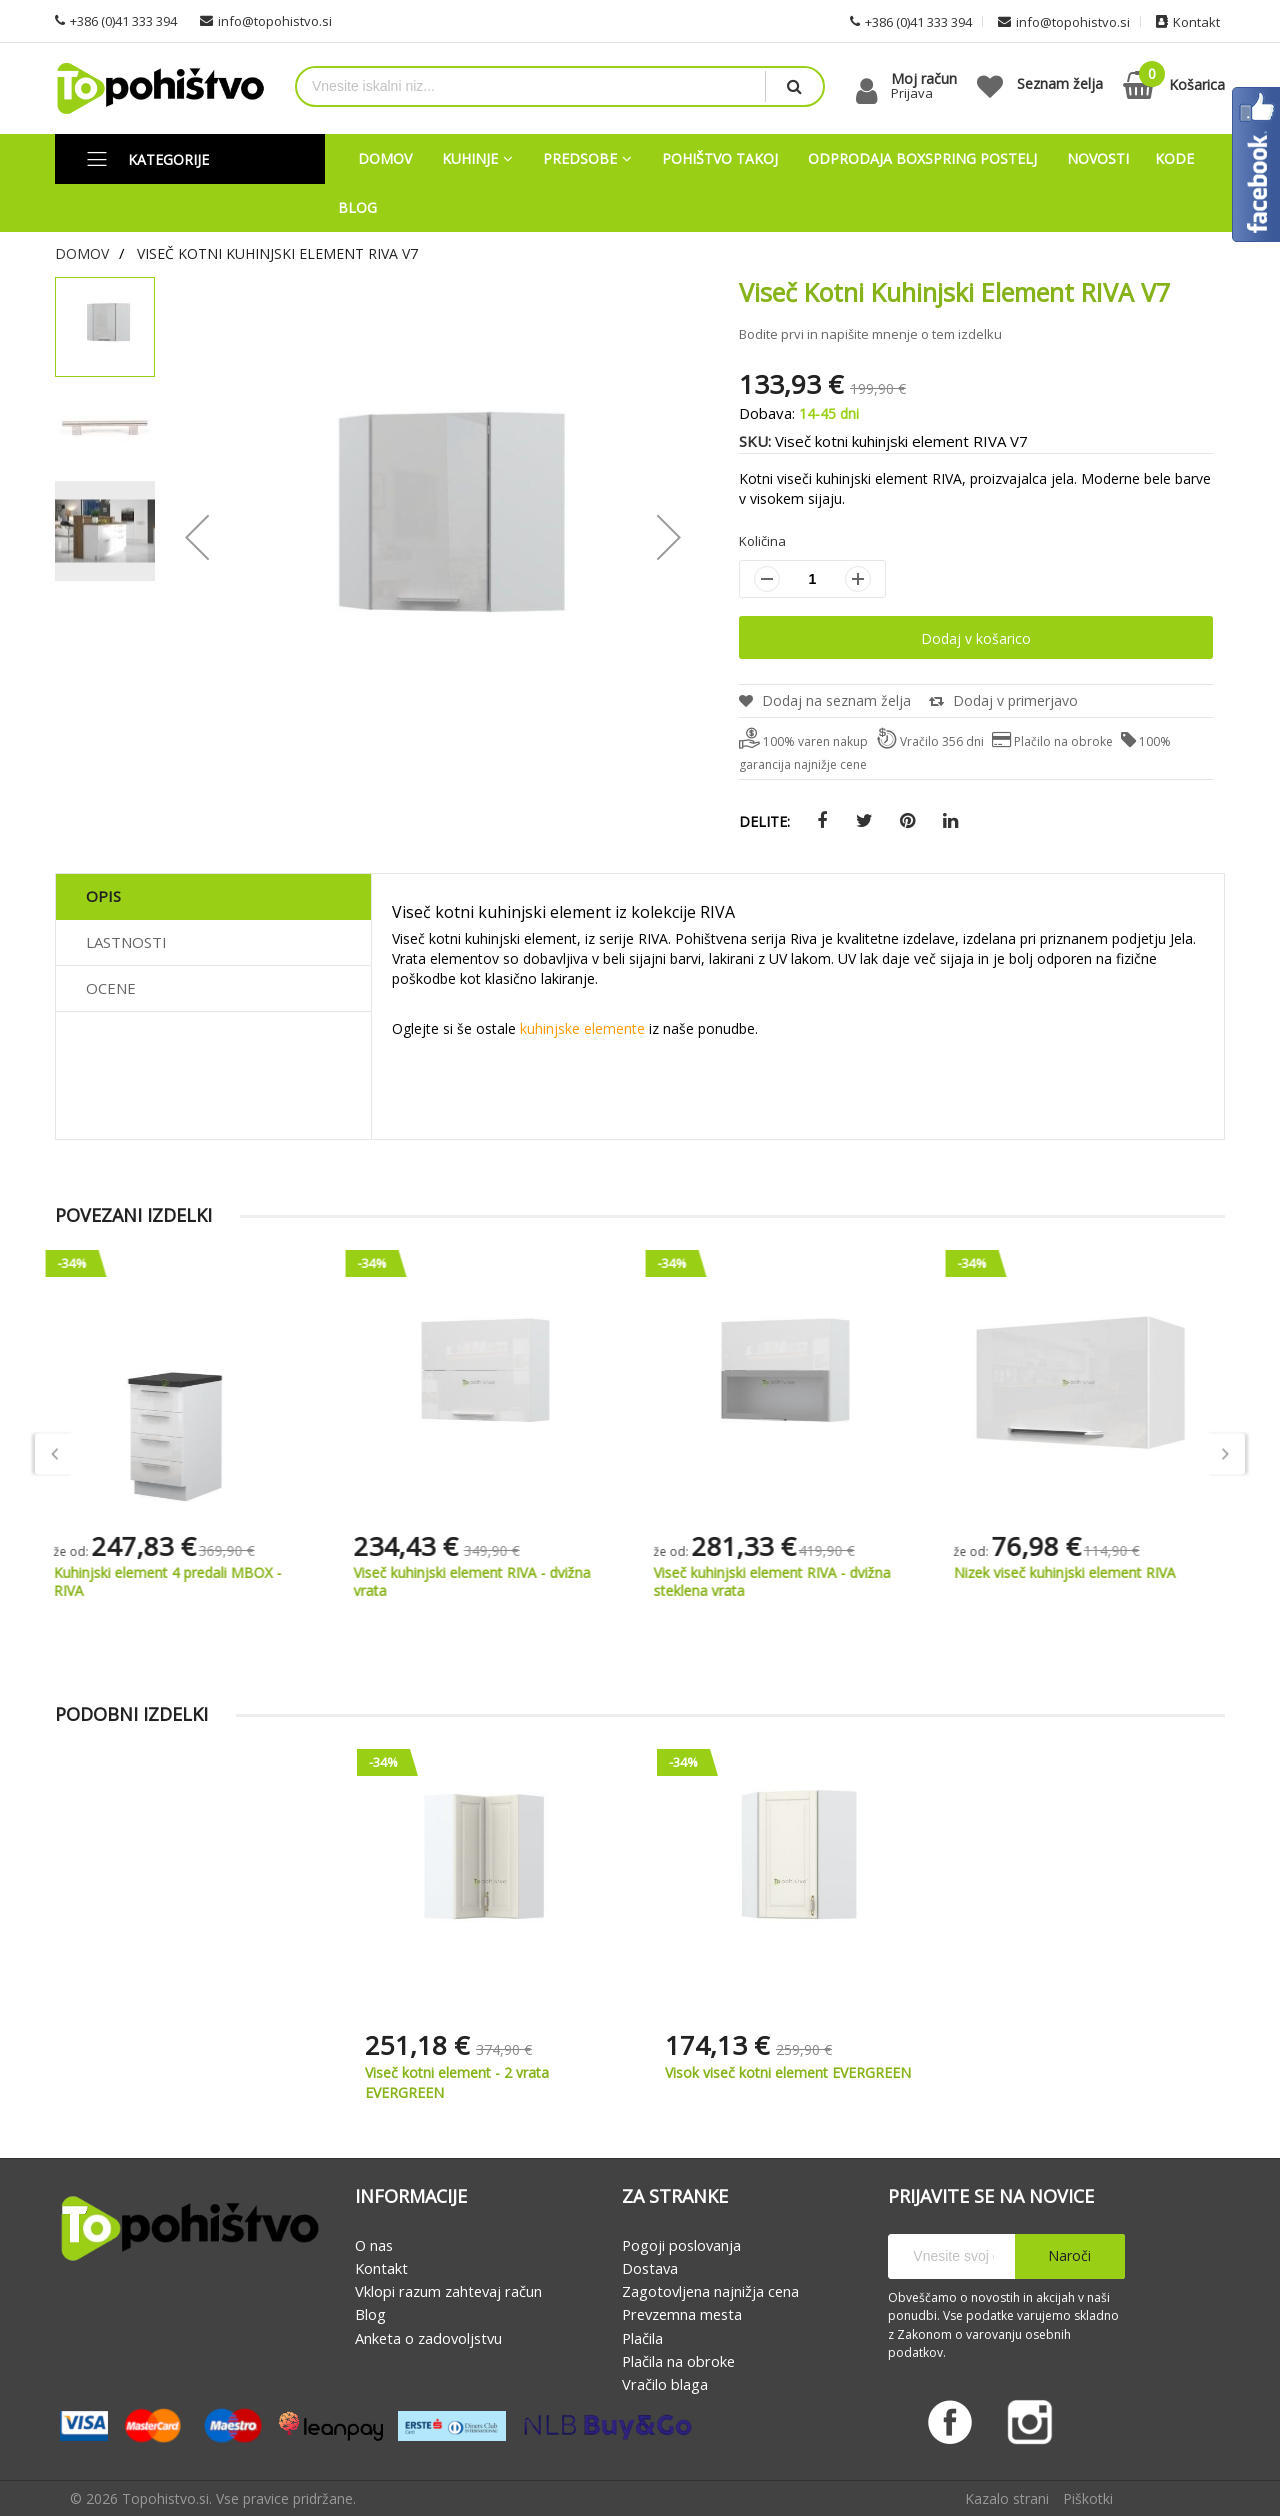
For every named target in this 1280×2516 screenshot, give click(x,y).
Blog (370, 2315)
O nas (374, 2245)
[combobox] (531, 86)
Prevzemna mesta (682, 2315)
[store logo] (160, 88)
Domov (82, 253)
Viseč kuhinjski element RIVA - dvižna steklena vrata (783, 1582)
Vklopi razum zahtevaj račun (448, 2291)
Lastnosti (126, 943)
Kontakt (381, 2268)
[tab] (213, 898)
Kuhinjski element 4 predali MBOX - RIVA (179, 1582)
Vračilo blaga (665, 2384)
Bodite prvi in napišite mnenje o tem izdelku (870, 334)
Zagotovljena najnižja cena (710, 2291)
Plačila (642, 2338)
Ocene (111, 989)
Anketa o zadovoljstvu (428, 2338)
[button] (106, 428)
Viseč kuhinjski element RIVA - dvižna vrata (483, 1582)
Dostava (650, 2268)
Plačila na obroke (678, 2361)
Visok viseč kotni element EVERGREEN (788, 2073)
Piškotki (1088, 2498)
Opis (103, 897)
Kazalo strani (1007, 2498)
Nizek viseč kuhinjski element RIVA (1076, 1573)
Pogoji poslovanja (681, 2245)
